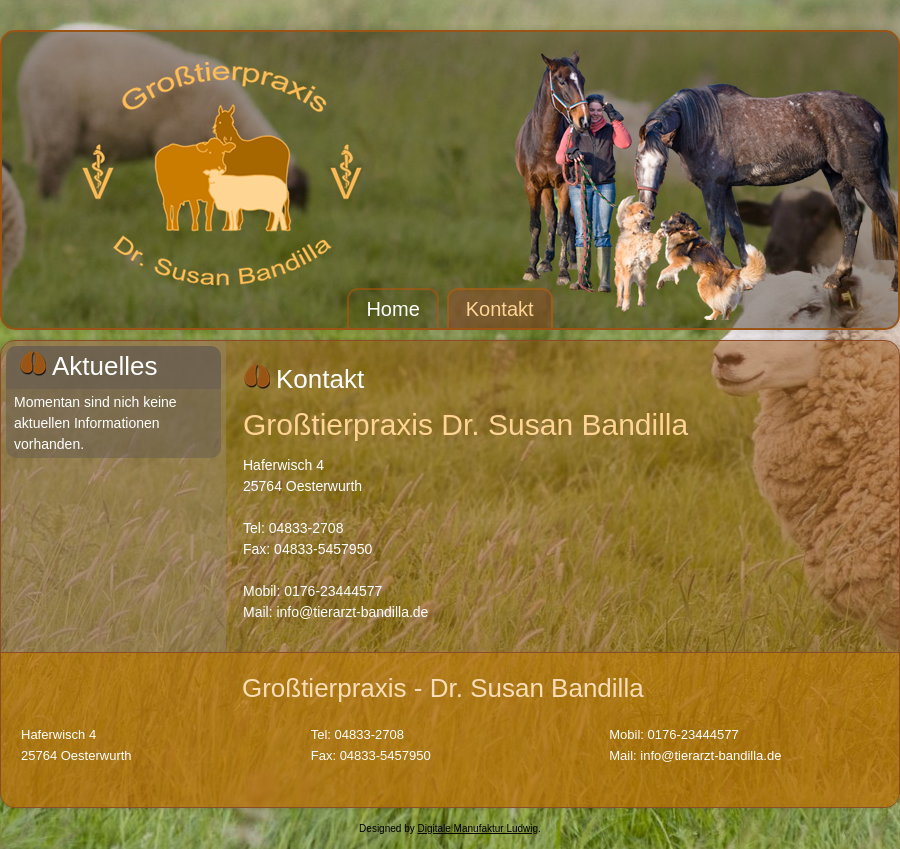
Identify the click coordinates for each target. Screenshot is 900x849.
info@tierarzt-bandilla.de (352, 612)
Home (392, 309)
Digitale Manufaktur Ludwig (477, 828)
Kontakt (500, 309)
